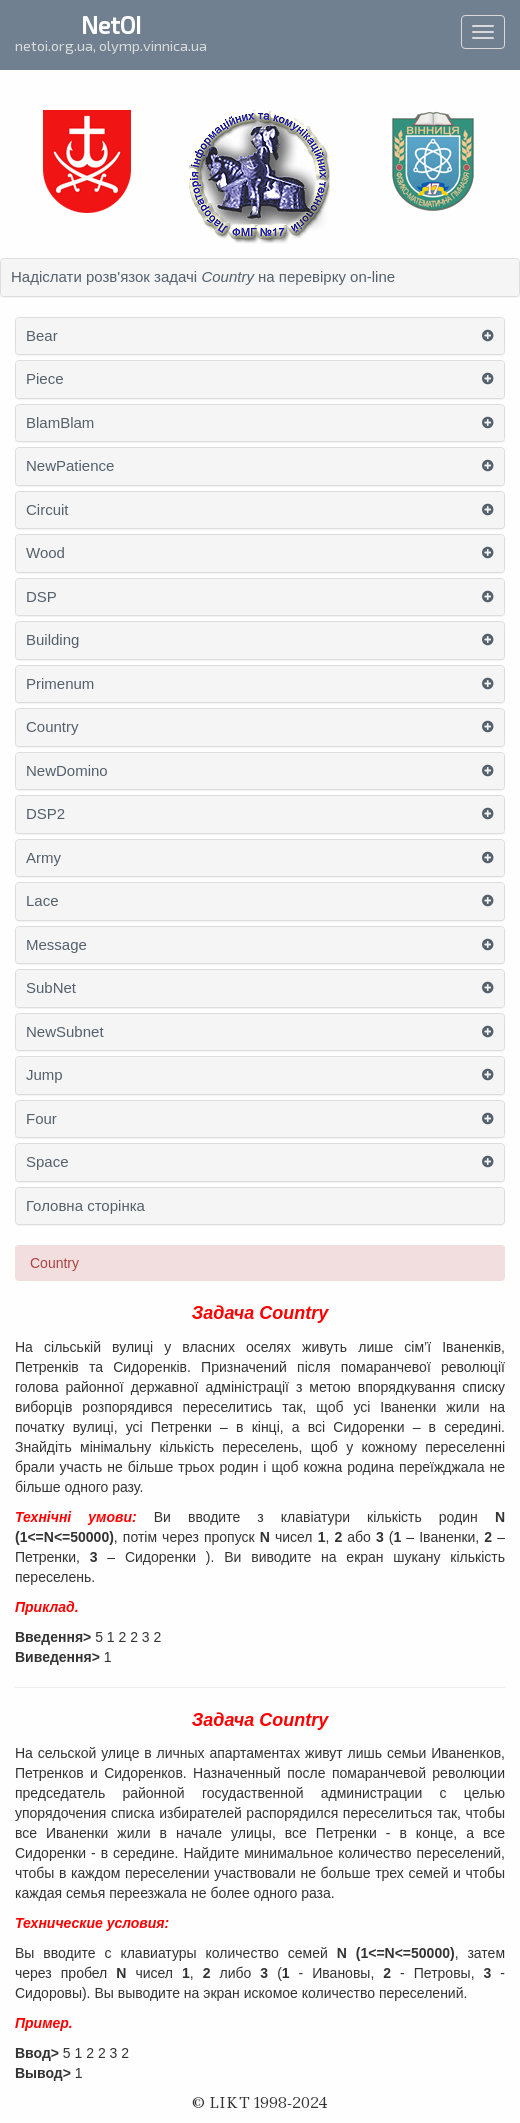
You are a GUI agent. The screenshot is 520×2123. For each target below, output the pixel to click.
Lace (42, 901)
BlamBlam (60, 423)
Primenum (60, 684)
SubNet (51, 988)
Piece (45, 379)
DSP (41, 597)
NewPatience (70, 466)
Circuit (47, 510)
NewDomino (67, 771)
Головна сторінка (85, 1206)
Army (43, 858)
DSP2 (45, 814)
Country (52, 727)
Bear (42, 336)
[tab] (260, 277)
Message (56, 945)
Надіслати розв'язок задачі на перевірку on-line (203, 277)
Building (52, 640)
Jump (44, 1075)
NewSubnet (65, 1032)
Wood (45, 553)
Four (41, 1119)
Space (47, 1162)
